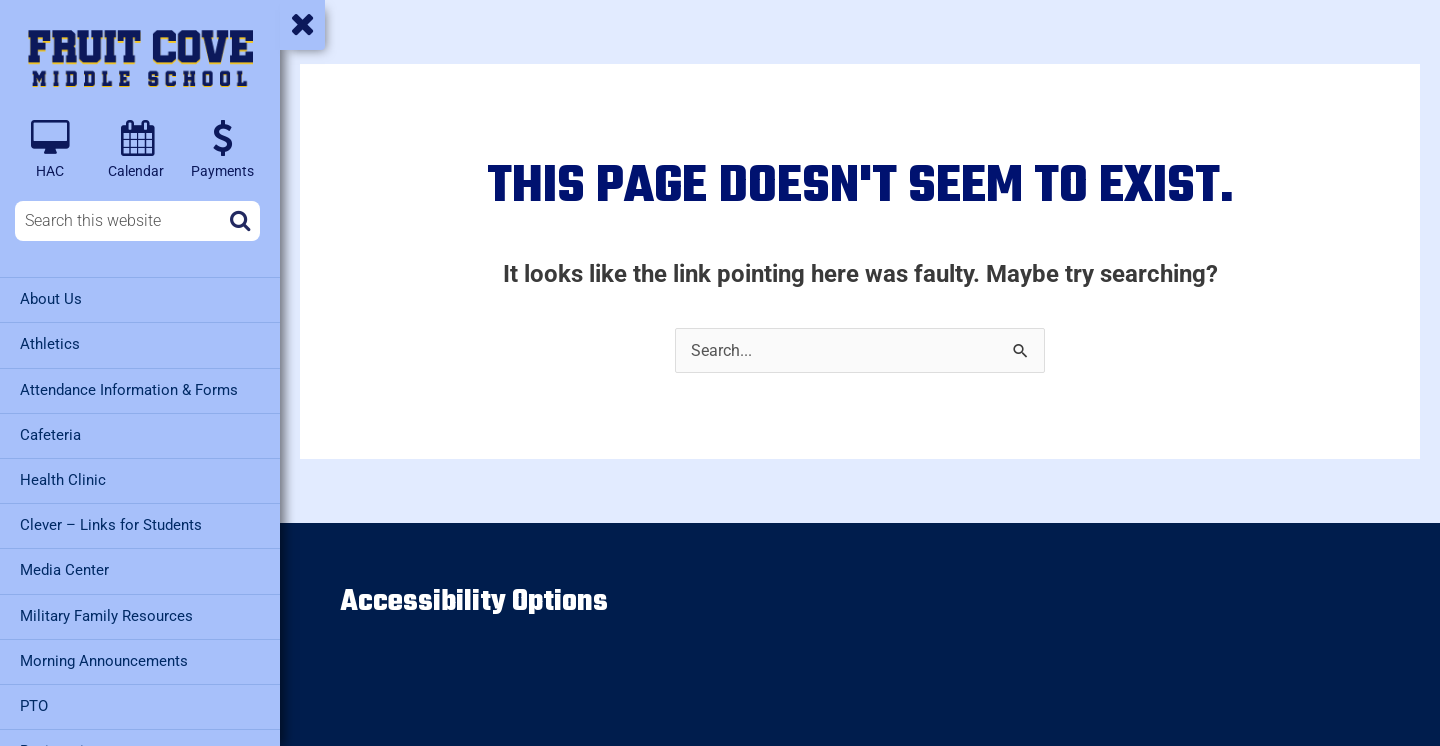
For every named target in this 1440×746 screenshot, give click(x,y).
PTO (34, 704)
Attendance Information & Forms (129, 389)
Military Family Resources (106, 614)
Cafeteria (50, 434)
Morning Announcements (104, 659)
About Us (51, 299)
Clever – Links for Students (111, 524)
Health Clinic (63, 479)
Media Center (64, 569)
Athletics (50, 344)
